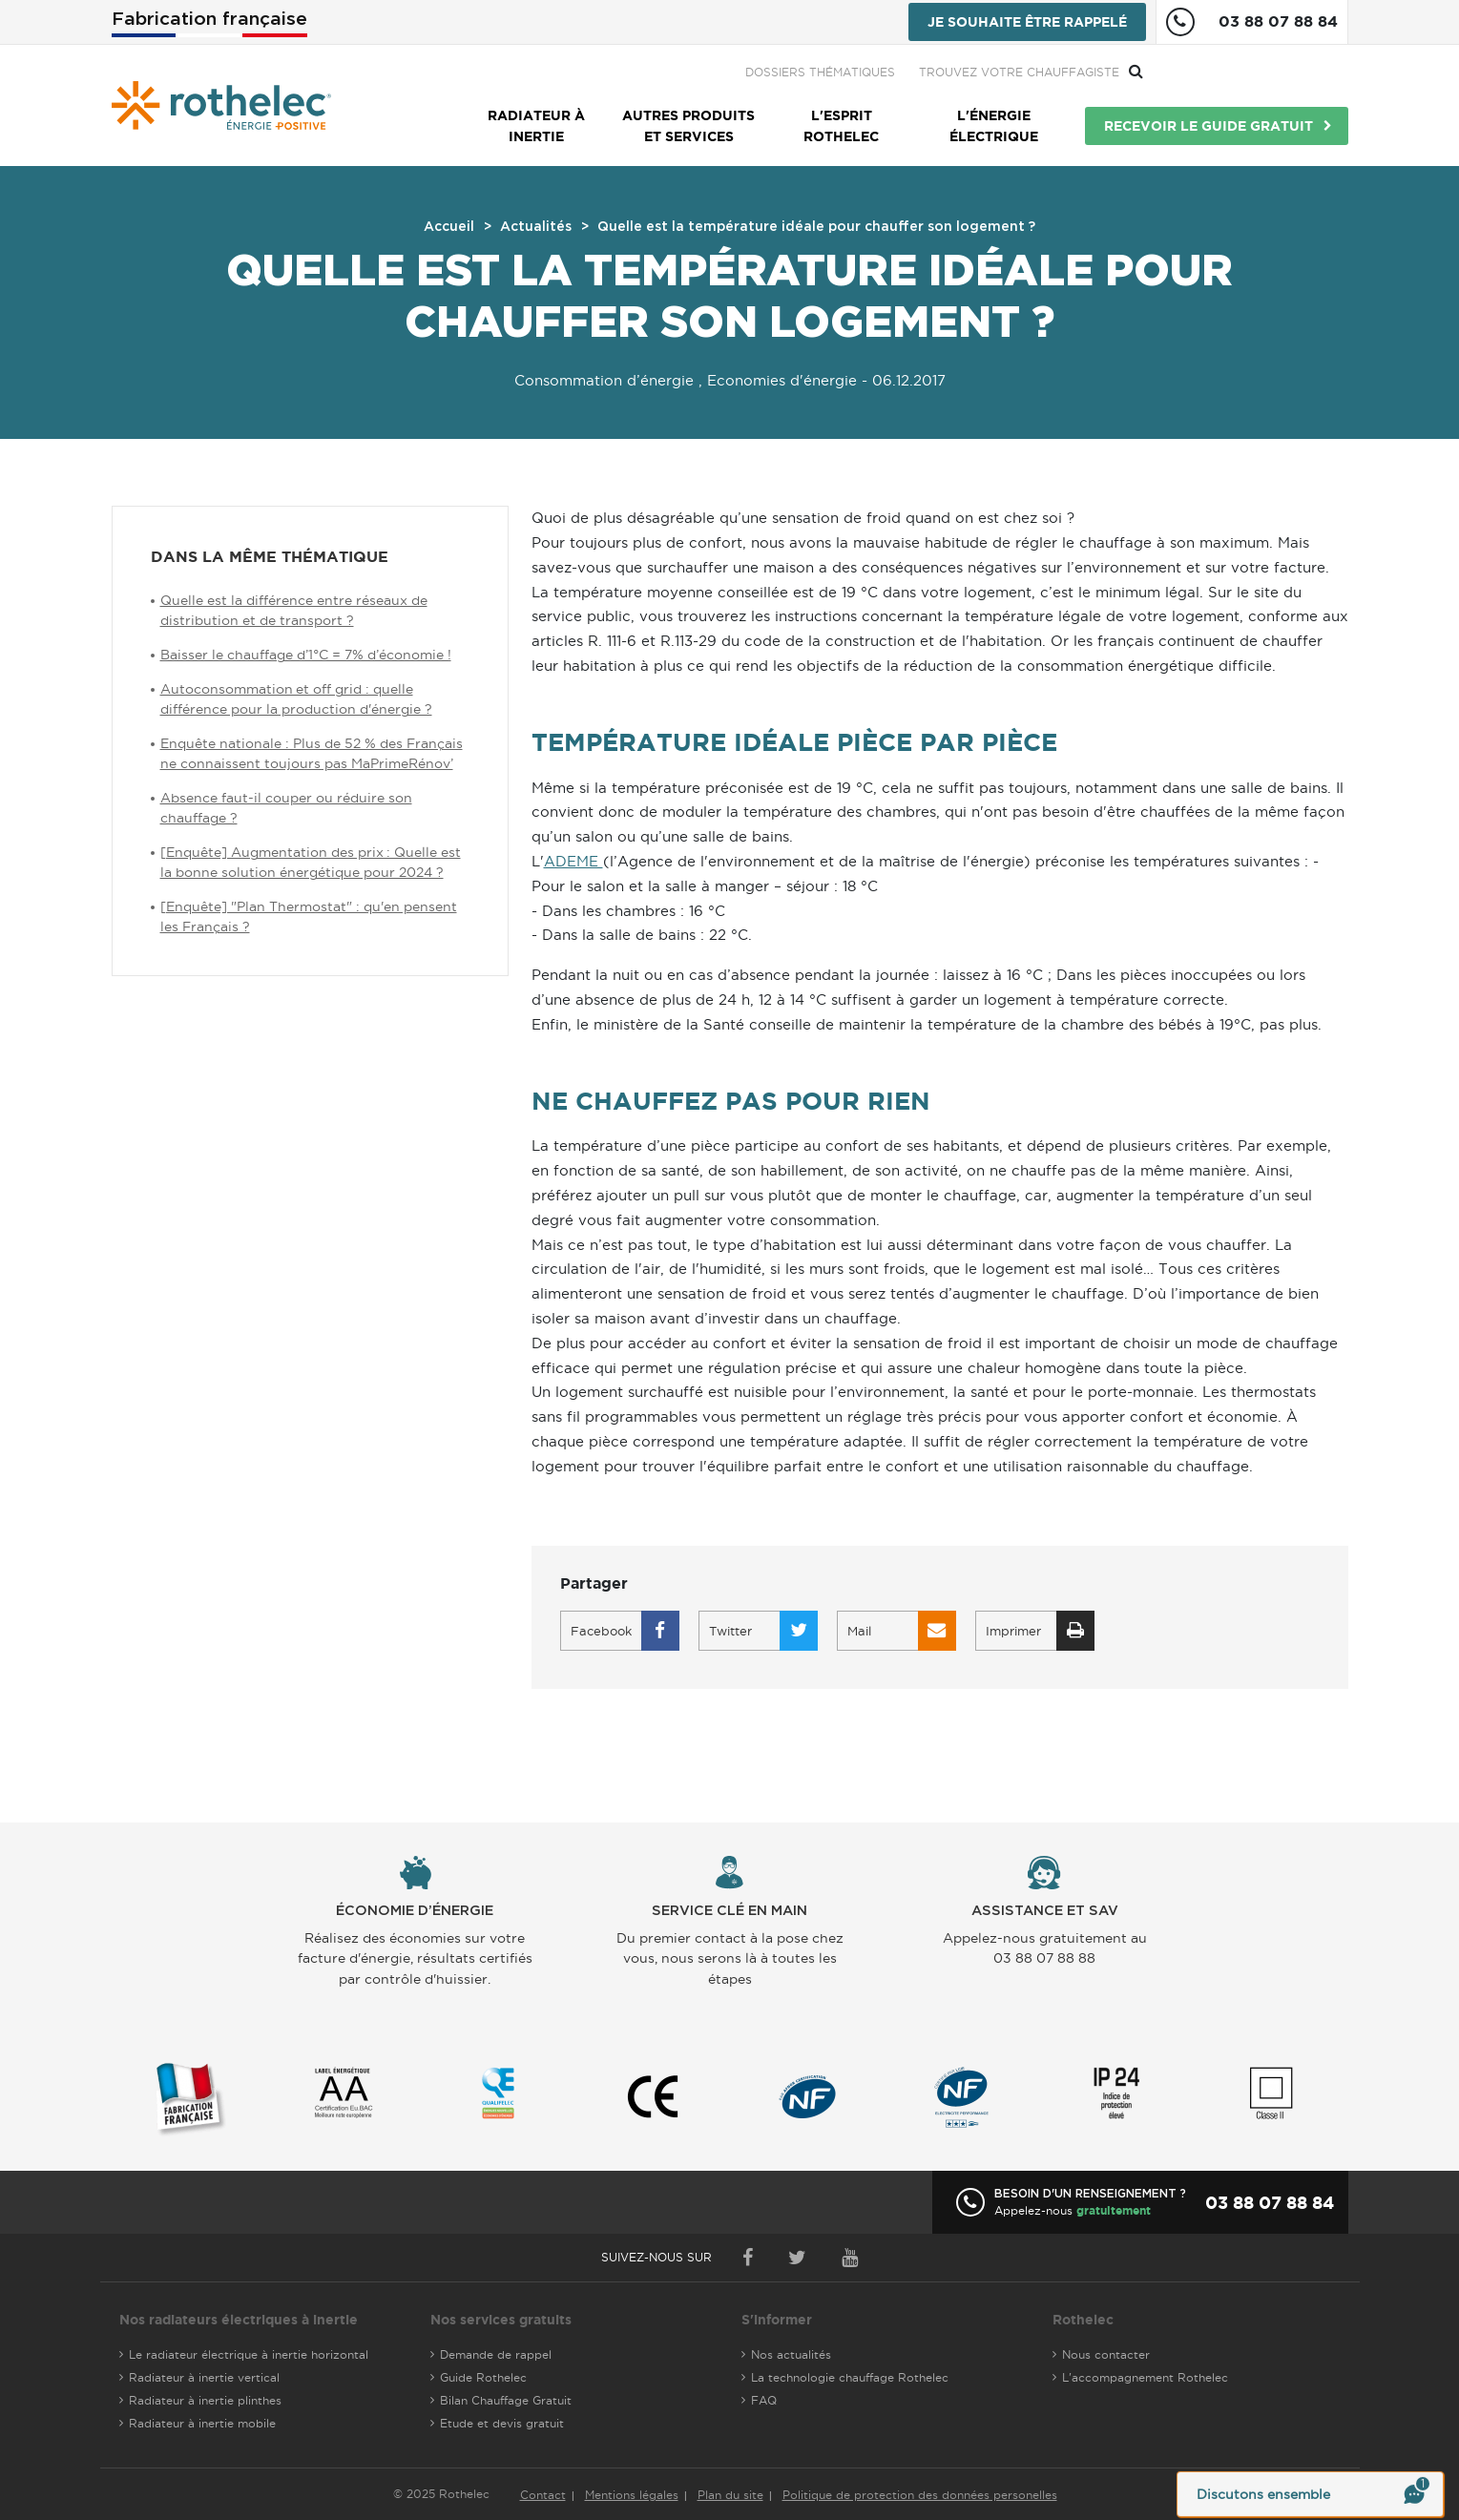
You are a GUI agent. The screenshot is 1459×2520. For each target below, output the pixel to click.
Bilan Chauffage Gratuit (506, 2400)
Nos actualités (791, 2354)
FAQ (764, 2400)
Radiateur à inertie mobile (202, 2423)
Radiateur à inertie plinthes (205, 2400)
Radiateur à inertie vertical (204, 2377)
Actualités (536, 227)
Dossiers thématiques (1025, 72)
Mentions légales (631, 2495)
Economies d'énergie (782, 380)
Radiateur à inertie (536, 126)
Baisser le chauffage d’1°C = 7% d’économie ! (305, 654)
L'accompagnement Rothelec (1145, 2377)
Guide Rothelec (483, 2377)
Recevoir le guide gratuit (1208, 126)
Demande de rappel (496, 2354)
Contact (543, 2495)
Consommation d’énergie (604, 380)
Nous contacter (1106, 2354)
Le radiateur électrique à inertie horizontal (248, 2354)
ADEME (573, 861)
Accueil (449, 227)
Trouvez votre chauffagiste (1224, 72)
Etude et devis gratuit (502, 2423)
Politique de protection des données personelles (919, 2495)
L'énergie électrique (993, 126)
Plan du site (730, 2495)
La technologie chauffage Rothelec (849, 2377)
